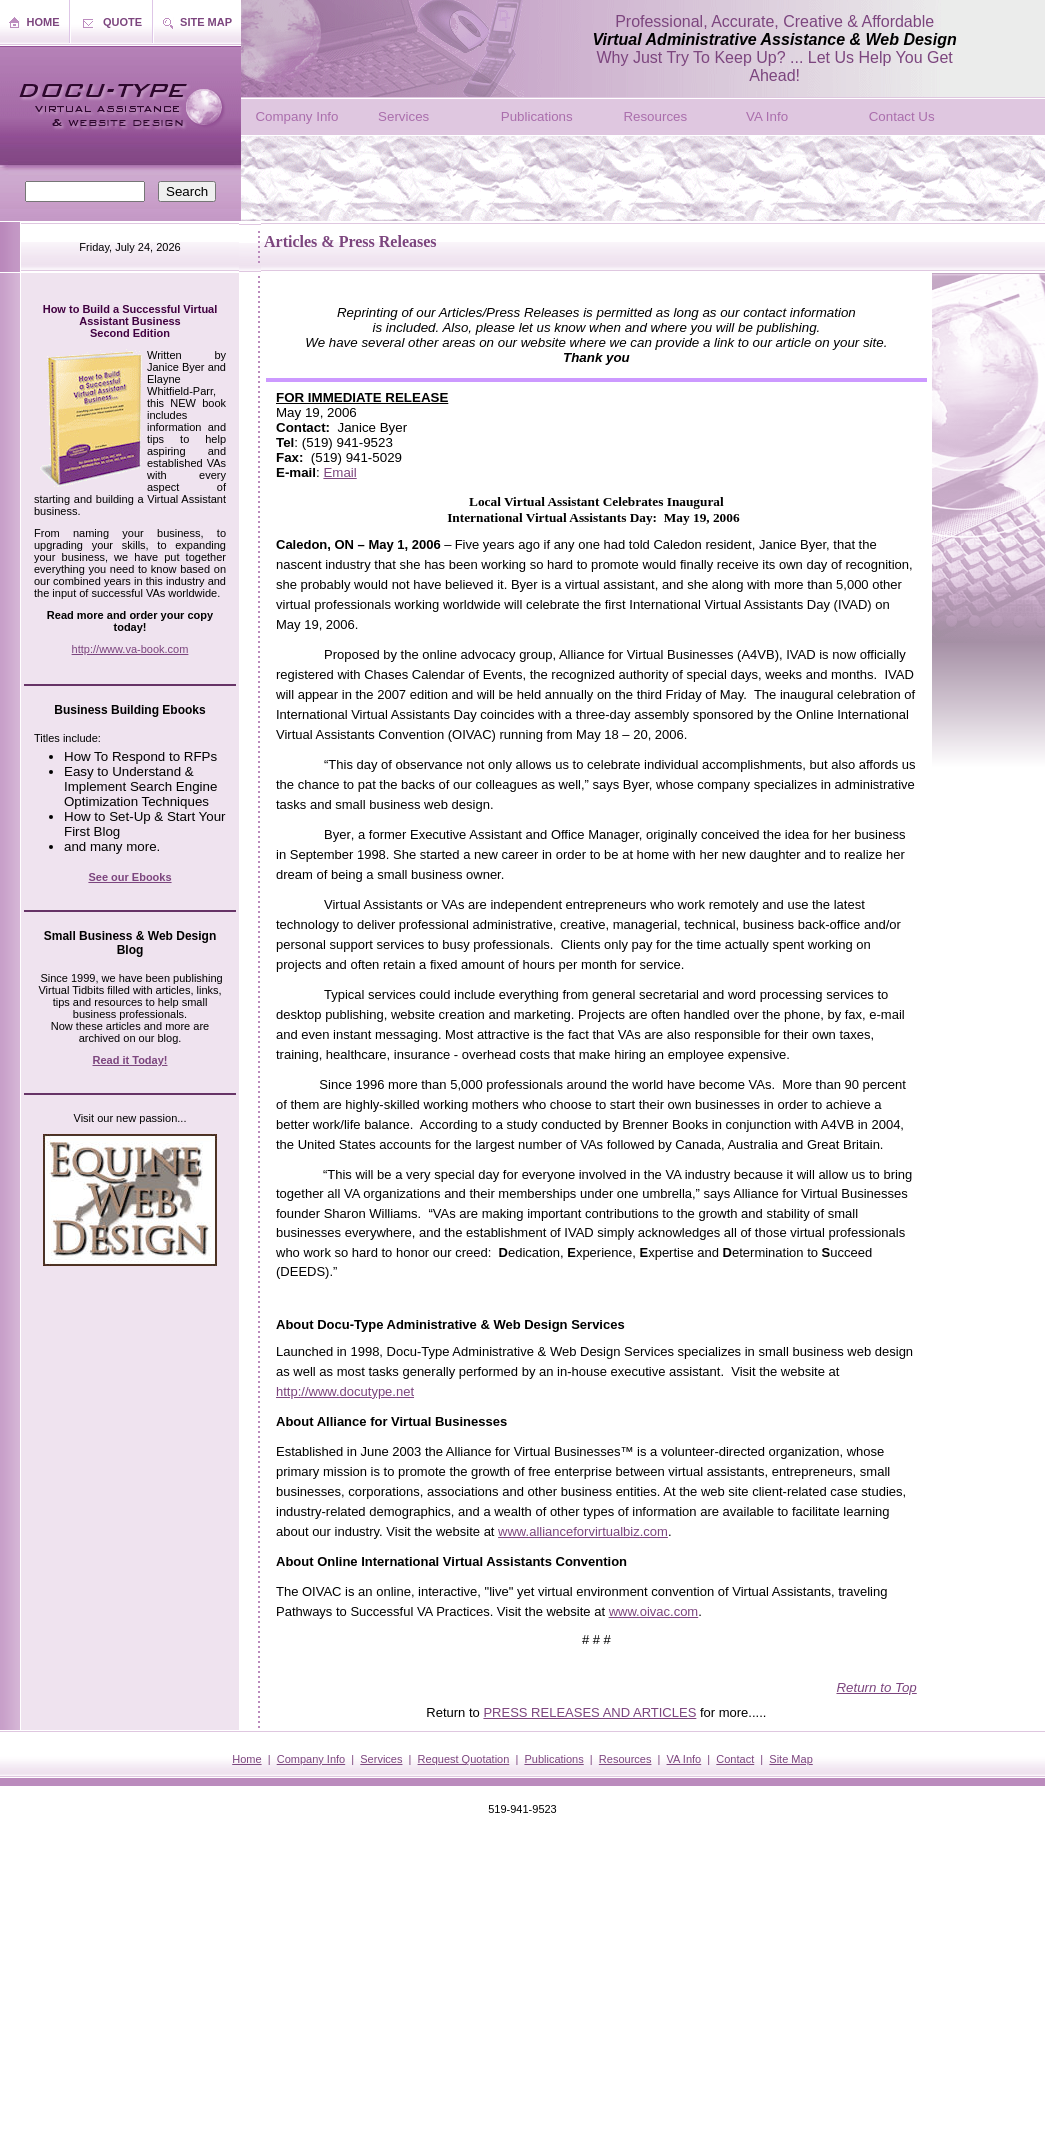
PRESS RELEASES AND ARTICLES (589, 1712)
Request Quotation (464, 1759)
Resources (655, 116)
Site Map (790, 1759)
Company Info (296, 116)
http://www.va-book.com (130, 649)
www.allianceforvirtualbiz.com (583, 1531)
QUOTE (122, 22)
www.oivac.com (654, 1611)
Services (403, 116)
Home (246, 1759)
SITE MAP (206, 22)
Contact (735, 1759)
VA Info (767, 116)
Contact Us (902, 116)
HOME (43, 22)
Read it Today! (130, 1060)
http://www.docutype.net (345, 1391)
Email (339, 472)
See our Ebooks (129, 877)
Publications (537, 116)
